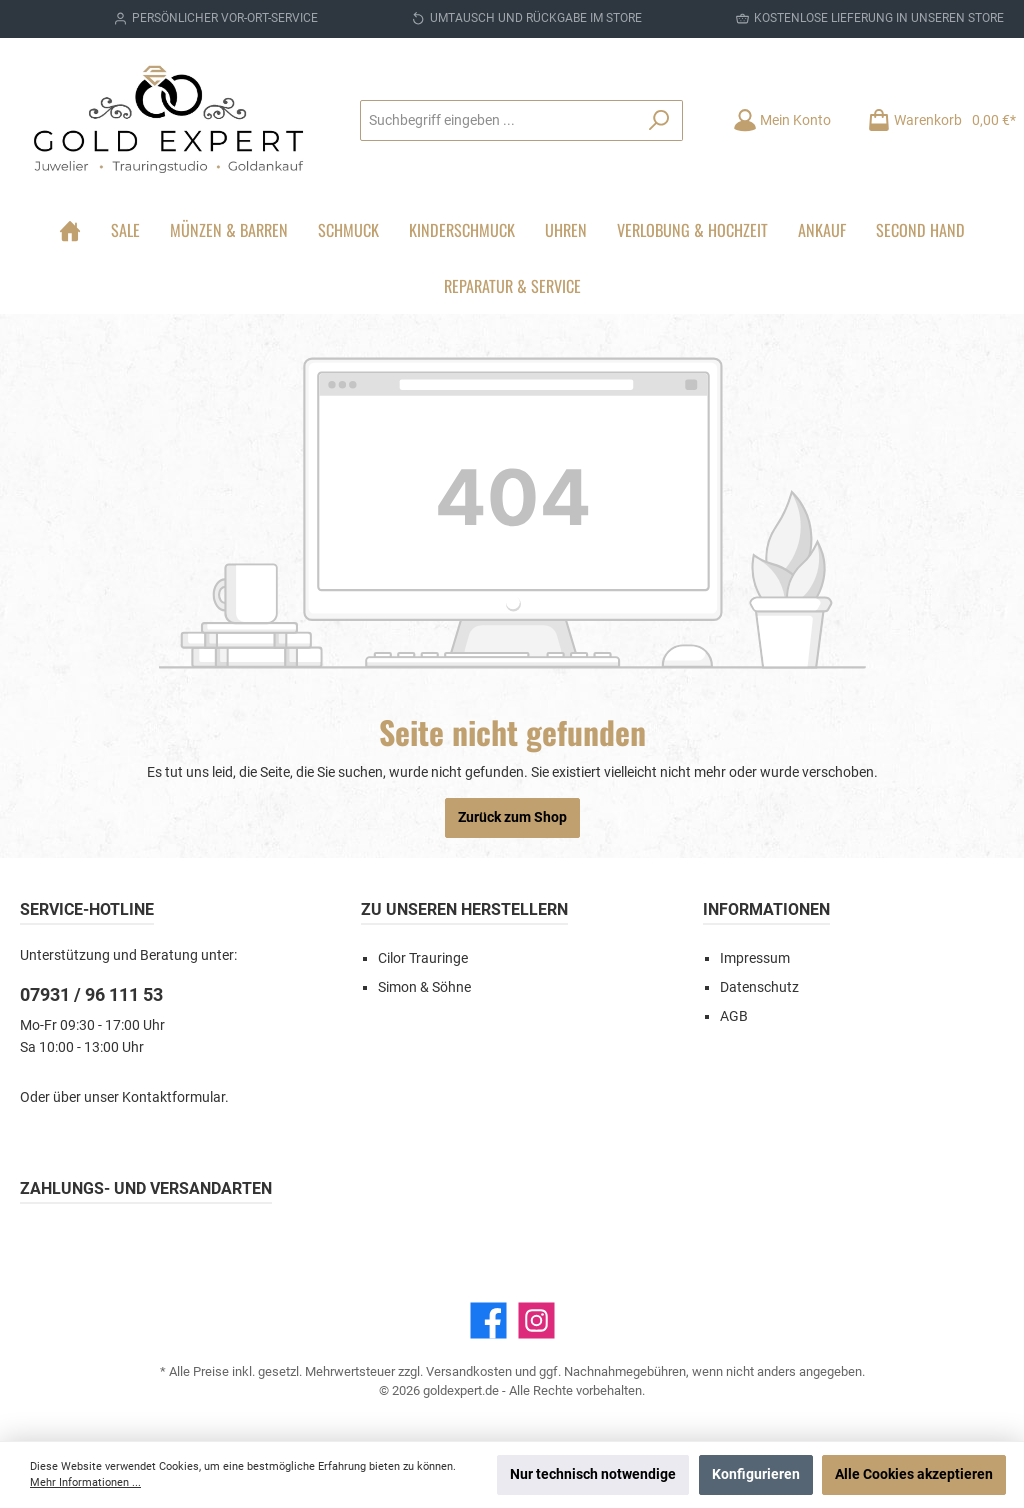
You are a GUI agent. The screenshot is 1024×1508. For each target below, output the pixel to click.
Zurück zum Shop (512, 817)
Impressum (755, 958)
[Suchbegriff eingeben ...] (498, 120)
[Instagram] (536, 1320)
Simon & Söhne (424, 987)
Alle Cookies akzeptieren (914, 1474)
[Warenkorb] (935, 120)
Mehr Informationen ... (85, 1482)
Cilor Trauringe (423, 958)
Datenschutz (759, 987)
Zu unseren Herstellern (464, 909)
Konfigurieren (756, 1474)
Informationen (766, 909)
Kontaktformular (173, 1097)
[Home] (70, 230)
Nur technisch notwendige (593, 1474)
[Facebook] (488, 1320)
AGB (734, 1016)
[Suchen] (659, 120)
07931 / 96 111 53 (91, 994)
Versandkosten (469, 1371)
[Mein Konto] (782, 120)
